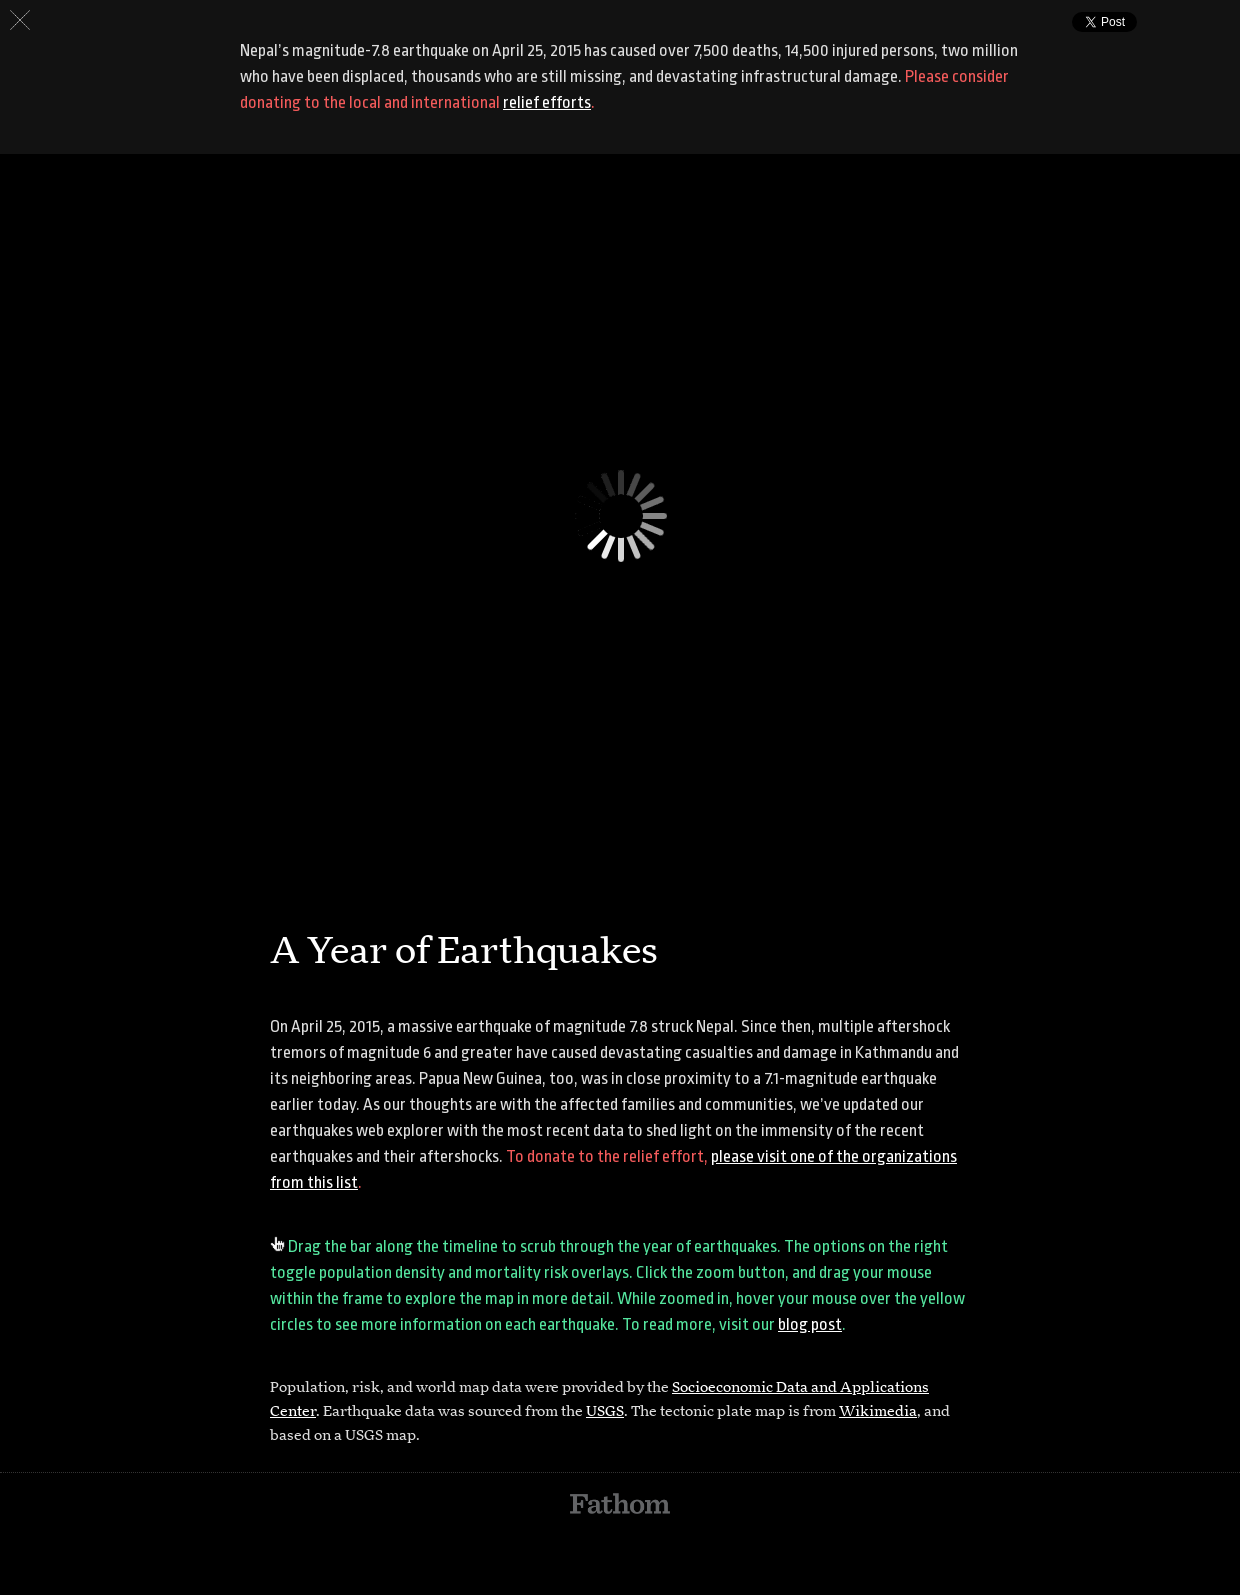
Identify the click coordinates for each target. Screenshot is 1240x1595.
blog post (810, 1324)
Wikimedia (878, 1412)
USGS (605, 1412)
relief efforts (547, 102)
